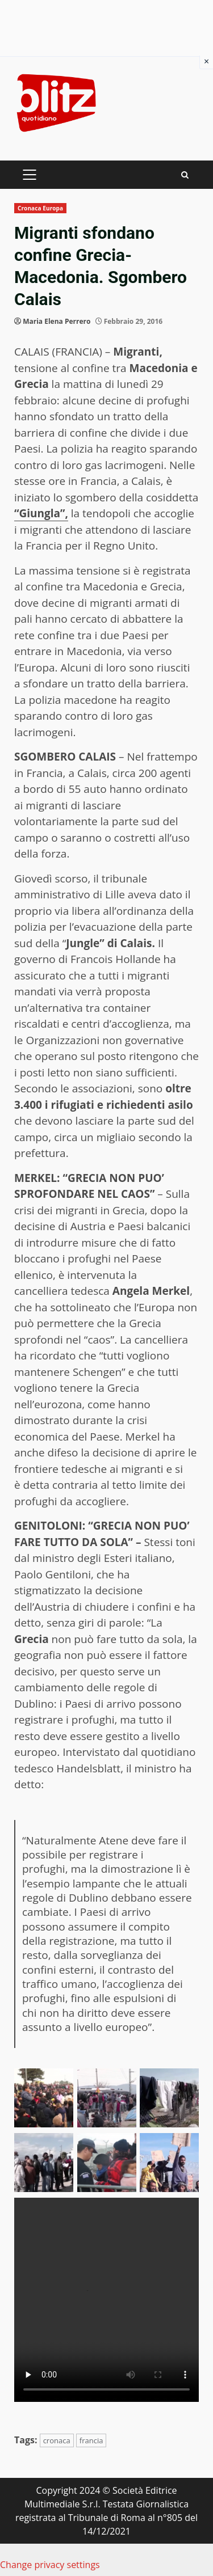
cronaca (56, 2440)
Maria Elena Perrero (56, 321)
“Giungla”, (41, 513)
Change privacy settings (50, 2564)
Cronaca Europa (40, 208)
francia (91, 2440)
